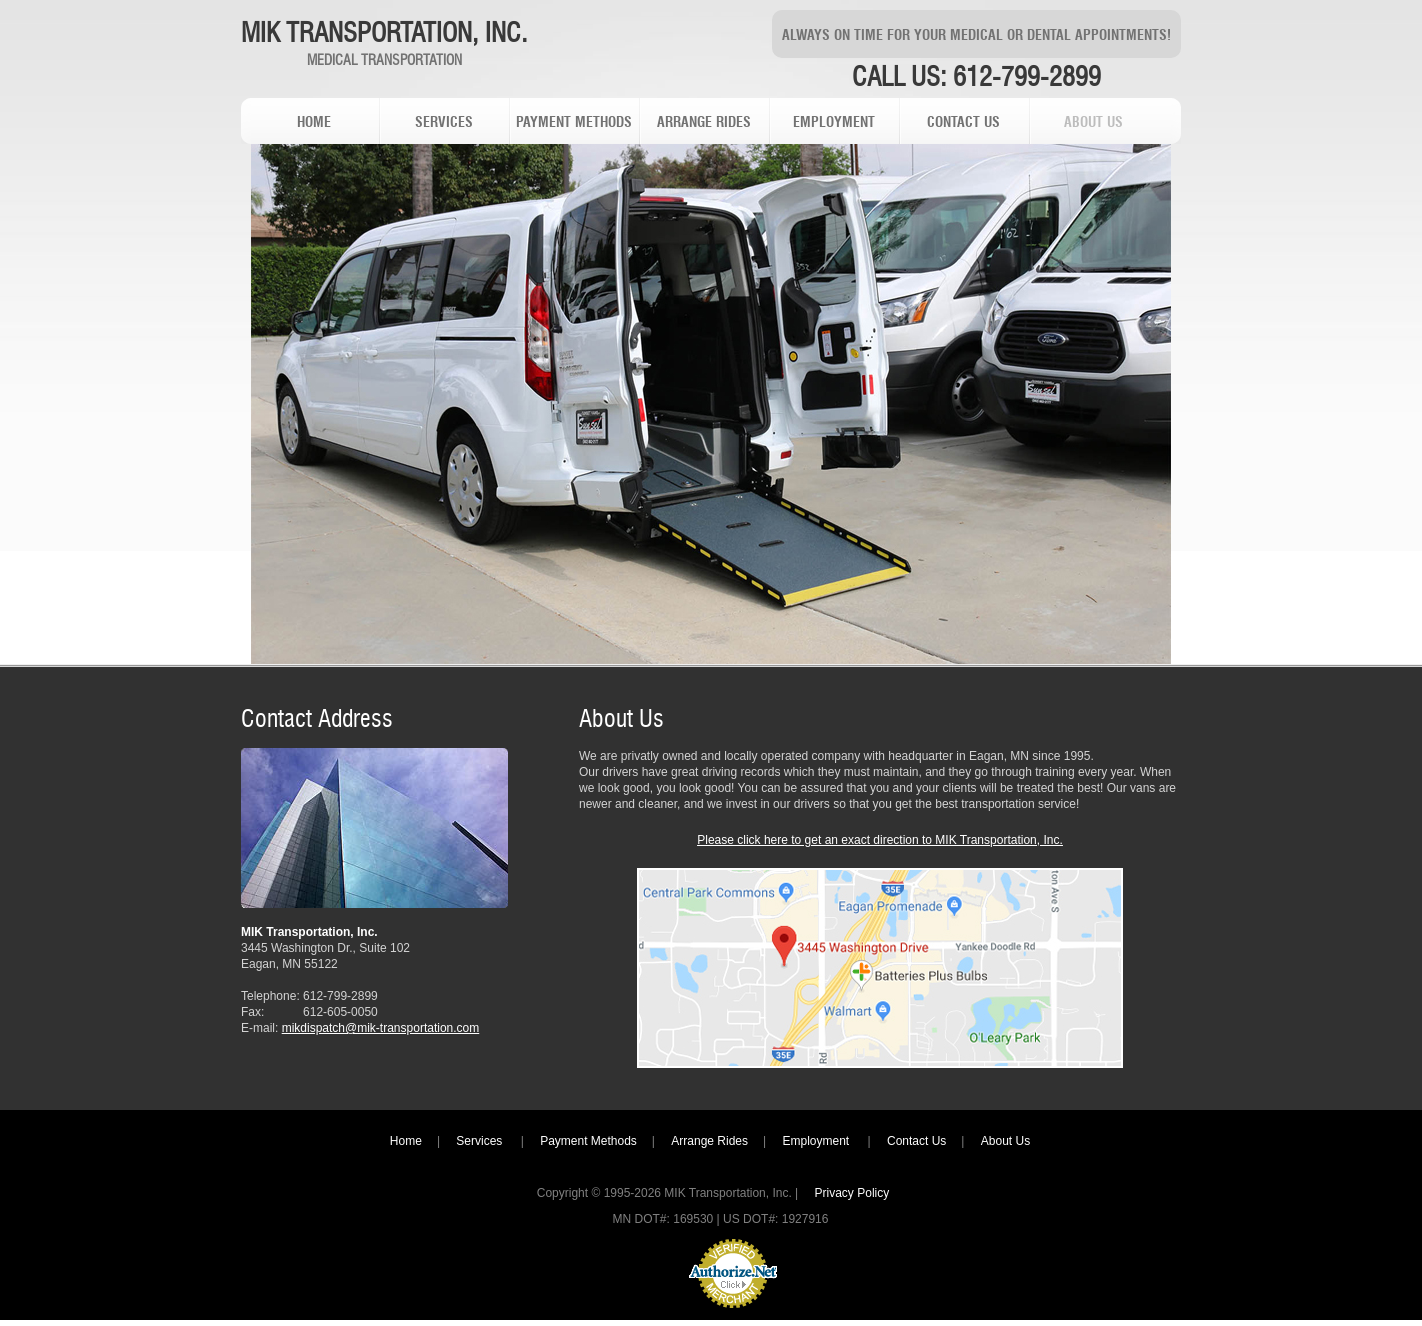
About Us (1005, 1141)
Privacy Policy (852, 1193)
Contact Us (916, 1141)
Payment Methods (588, 1141)
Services (480, 1141)
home (314, 123)
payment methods (574, 123)
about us (1093, 123)
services (444, 123)
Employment (817, 1141)
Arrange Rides (709, 1141)
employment (834, 123)
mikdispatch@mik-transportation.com (381, 1028)
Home (406, 1141)
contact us (963, 123)
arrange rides (704, 123)
